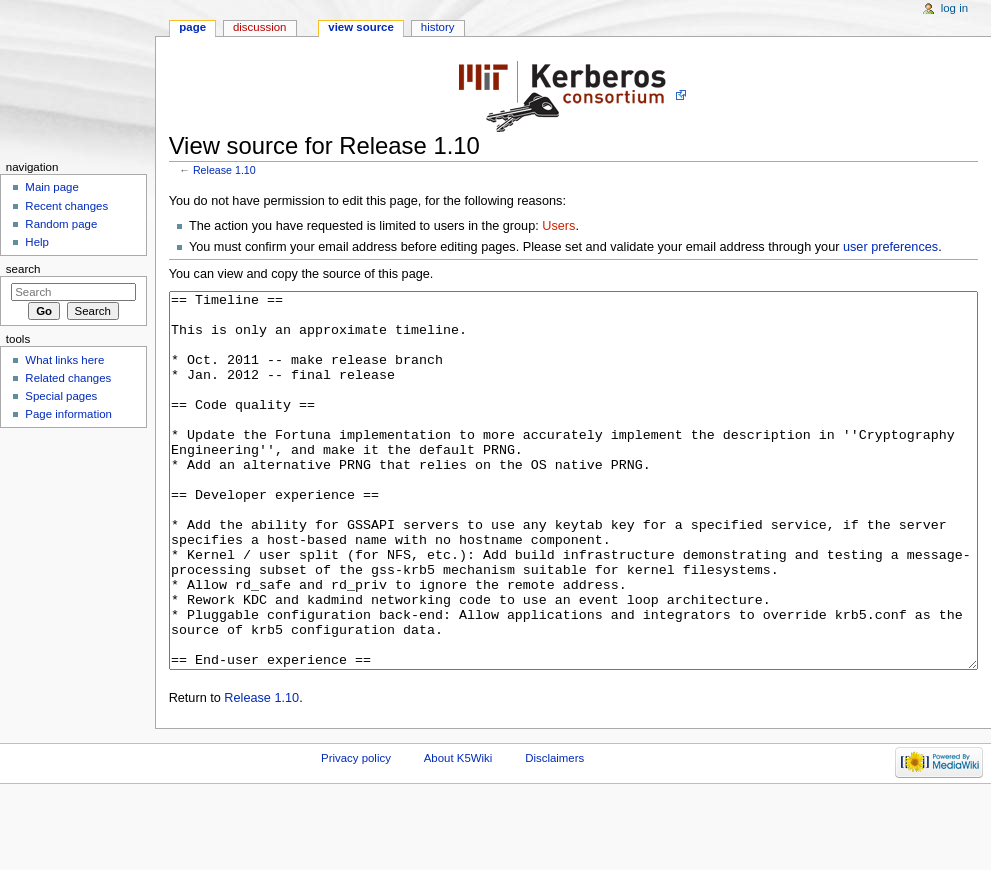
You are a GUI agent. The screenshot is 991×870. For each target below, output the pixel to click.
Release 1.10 (224, 170)
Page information (68, 414)
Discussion (259, 27)
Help (37, 242)
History (438, 27)
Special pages (61, 396)
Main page (52, 187)
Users (558, 226)
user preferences (890, 247)
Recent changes (66, 206)
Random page (61, 224)
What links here (64, 360)
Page (192, 27)
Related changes (68, 378)
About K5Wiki (458, 833)
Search (23, 269)
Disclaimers (554, 833)
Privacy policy (356, 833)
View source (361, 27)
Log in (954, 8)
